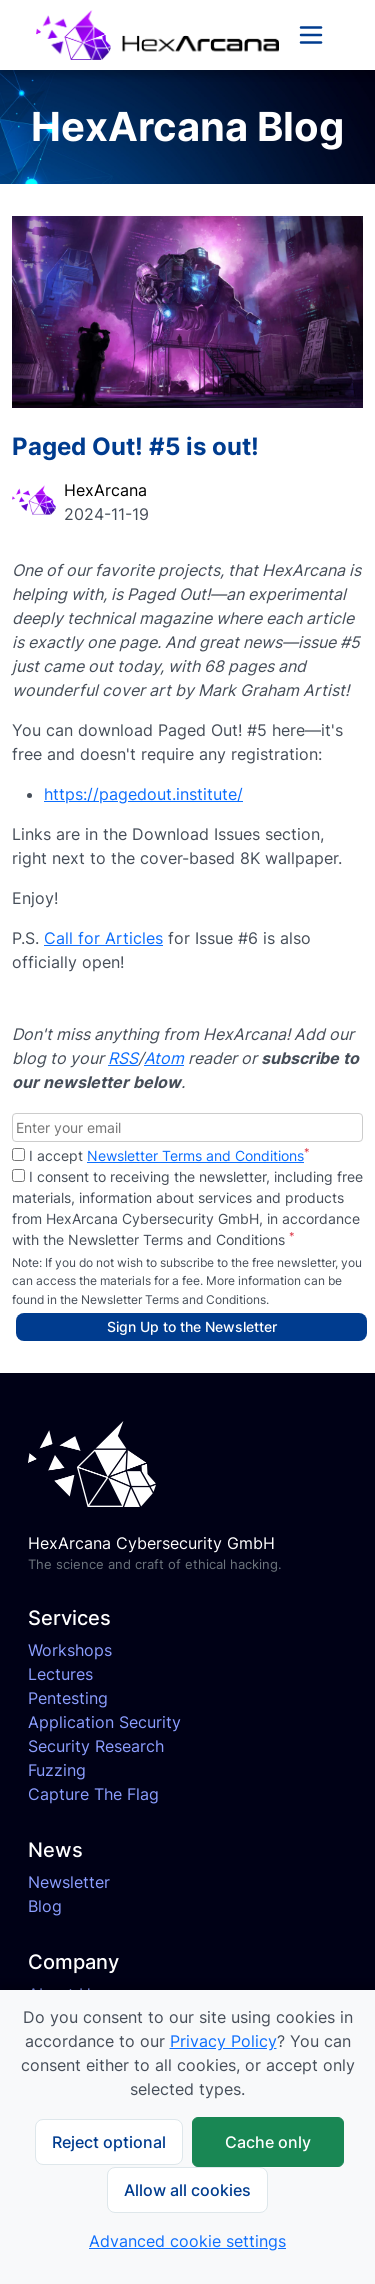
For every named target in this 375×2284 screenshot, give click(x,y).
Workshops (70, 1650)
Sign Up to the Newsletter (192, 1326)
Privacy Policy (223, 2041)
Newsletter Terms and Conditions (195, 1155)
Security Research (96, 1746)
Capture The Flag (93, 1794)
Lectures (60, 1674)
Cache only (268, 2142)
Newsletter (69, 1882)
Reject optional (109, 2142)
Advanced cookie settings (187, 2241)
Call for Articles (103, 938)
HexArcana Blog (187, 126)
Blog (45, 1906)
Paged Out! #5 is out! (135, 446)
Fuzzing (57, 1770)
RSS (123, 1058)
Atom (164, 1058)
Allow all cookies (187, 2190)
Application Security (104, 1722)
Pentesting (68, 1698)
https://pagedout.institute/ (143, 794)
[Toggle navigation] (311, 35)
